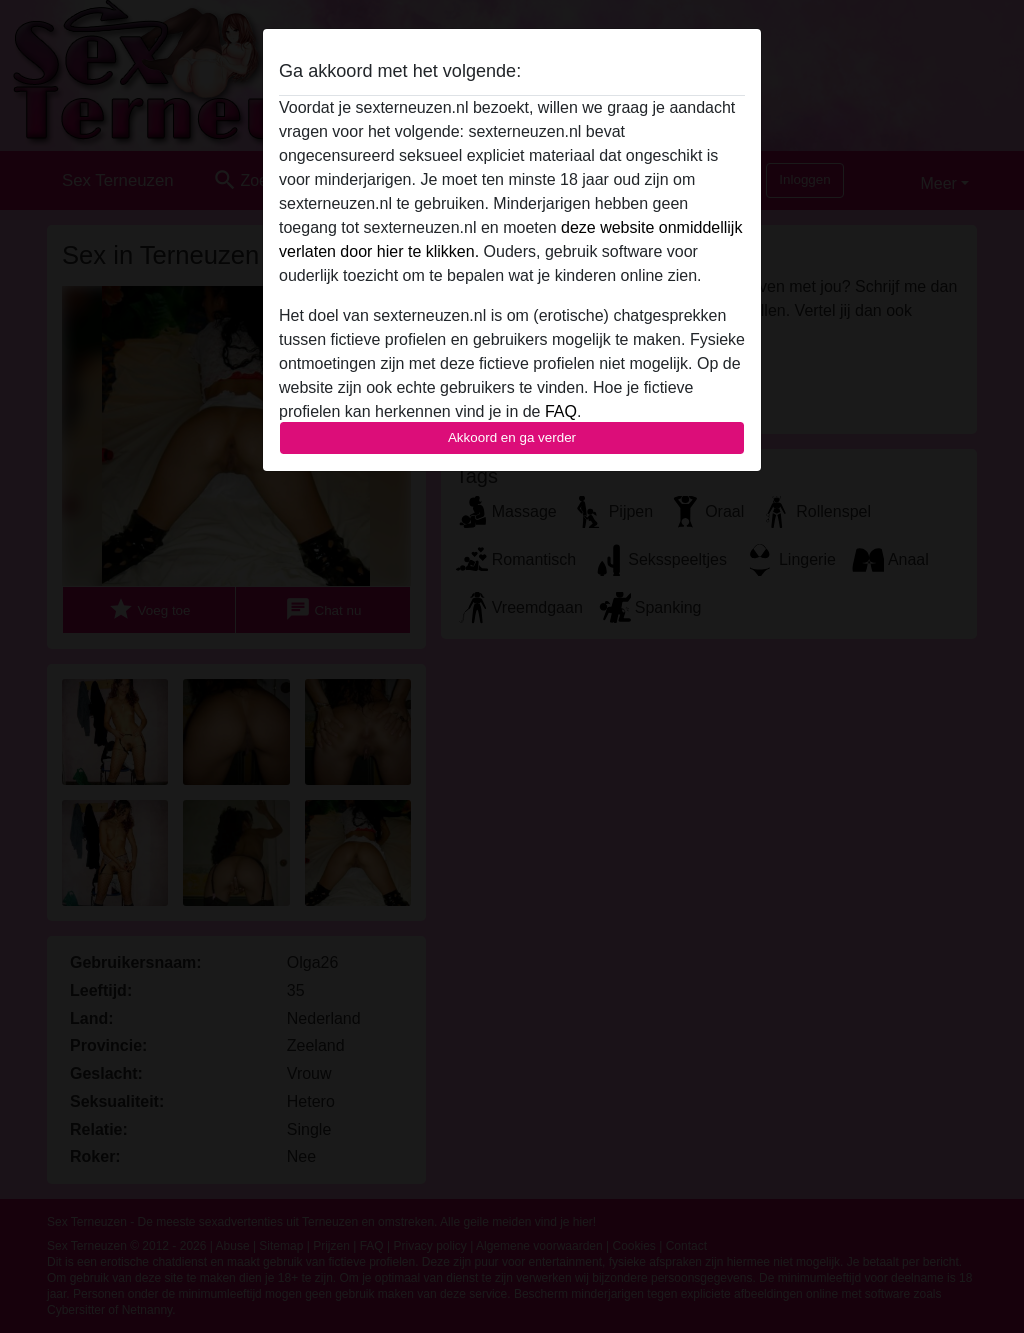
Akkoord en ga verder (512, 437)
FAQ (561, 411)
